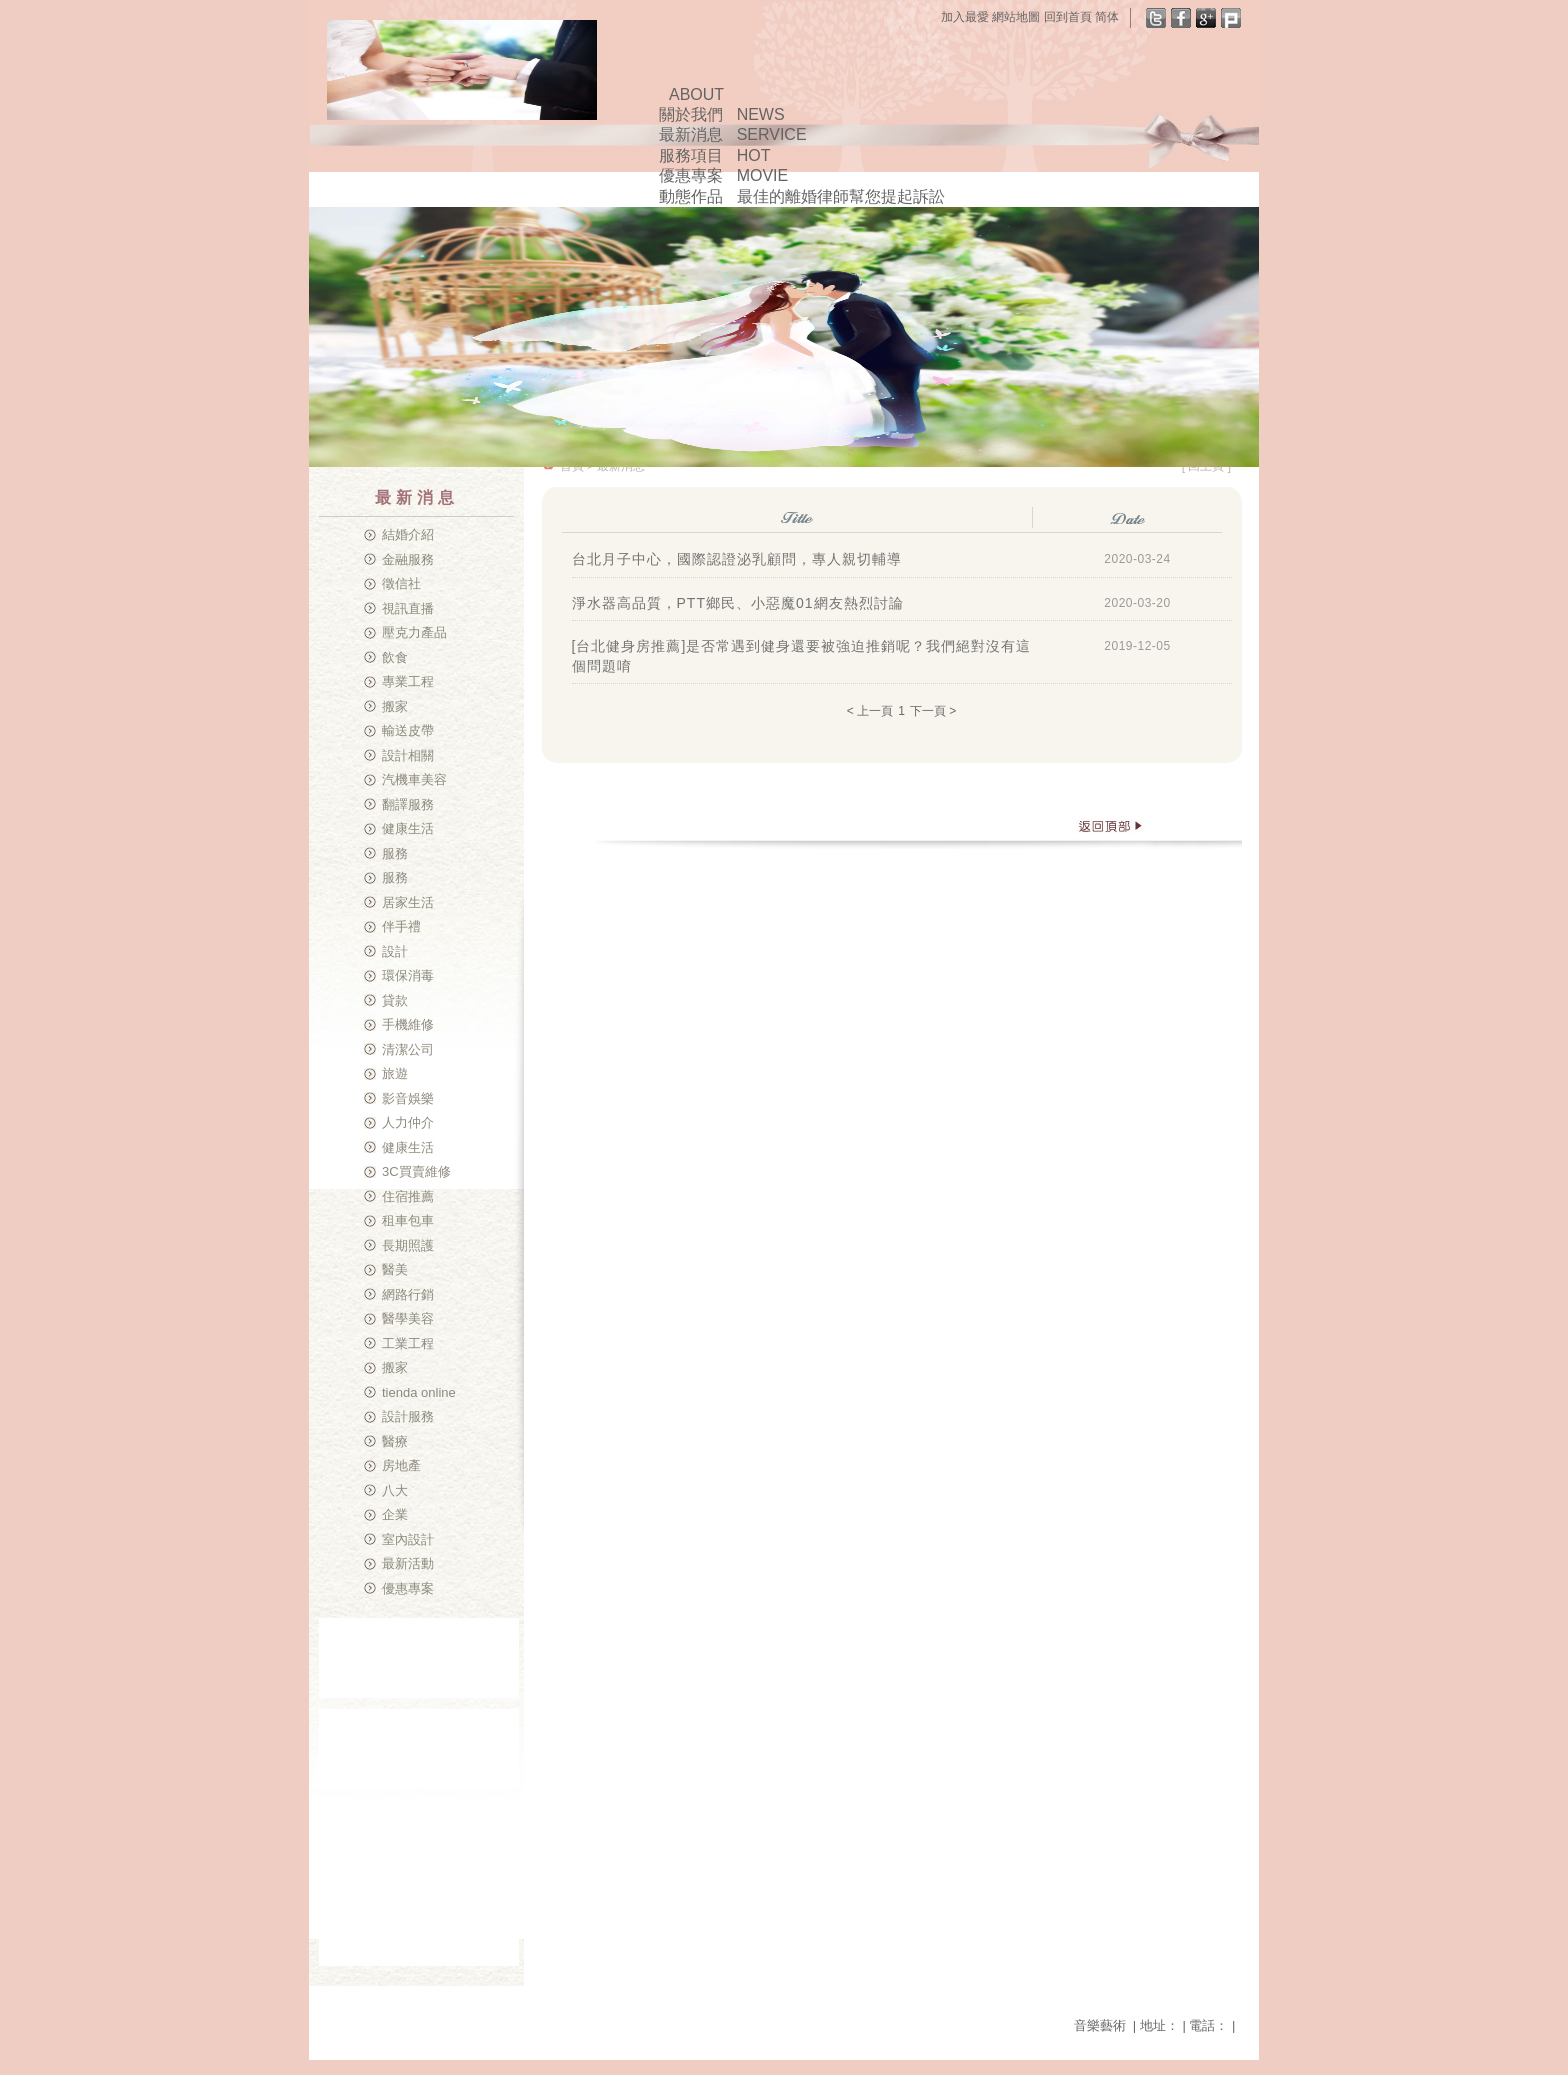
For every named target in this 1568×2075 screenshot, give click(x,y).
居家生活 (408, 902)
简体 (1107, 17)
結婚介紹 (408, 534)
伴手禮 (401, 926)
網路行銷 (408, 1294)
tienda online (419, 1392)
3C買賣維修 (416, 1171)
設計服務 (408, 1416)
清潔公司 (408, 1049)
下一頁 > (933, 711)
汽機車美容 (414, 779)
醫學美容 (408, 1318)
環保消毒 (408, 975)
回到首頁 (1068, 17)
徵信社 (401, 583)
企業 (395, 1514)
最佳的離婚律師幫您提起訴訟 (841, 196)
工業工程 (408, 1343)
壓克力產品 (414, 632)
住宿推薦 (408, 1196)
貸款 (395, 1000)
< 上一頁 (870, 711)
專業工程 (408, 681)
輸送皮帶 (408, 730)
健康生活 (408, 828)
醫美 (395, 1269)
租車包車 (408, 1220)
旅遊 (395, 1073)
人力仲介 (408, 1122)
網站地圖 (1016, 17)
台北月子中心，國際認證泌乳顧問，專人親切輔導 (737, 559)
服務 (395, 853)
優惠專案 (408, 1588)
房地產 (401, 1465)
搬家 (395, 706)
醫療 (395, 1441)
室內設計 (408, 1539)
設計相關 (408, 755)
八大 (395, 1490)
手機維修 (408, 1024)
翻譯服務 (408, 804)
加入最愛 (965, 17)
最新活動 (408, 1563)
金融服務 (408, 559)
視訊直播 (408, 608)
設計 (395, 951)
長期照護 (408, 1245)
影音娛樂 (408, 1098)
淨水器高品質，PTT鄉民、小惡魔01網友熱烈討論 (738, 603)
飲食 (395, 657)
